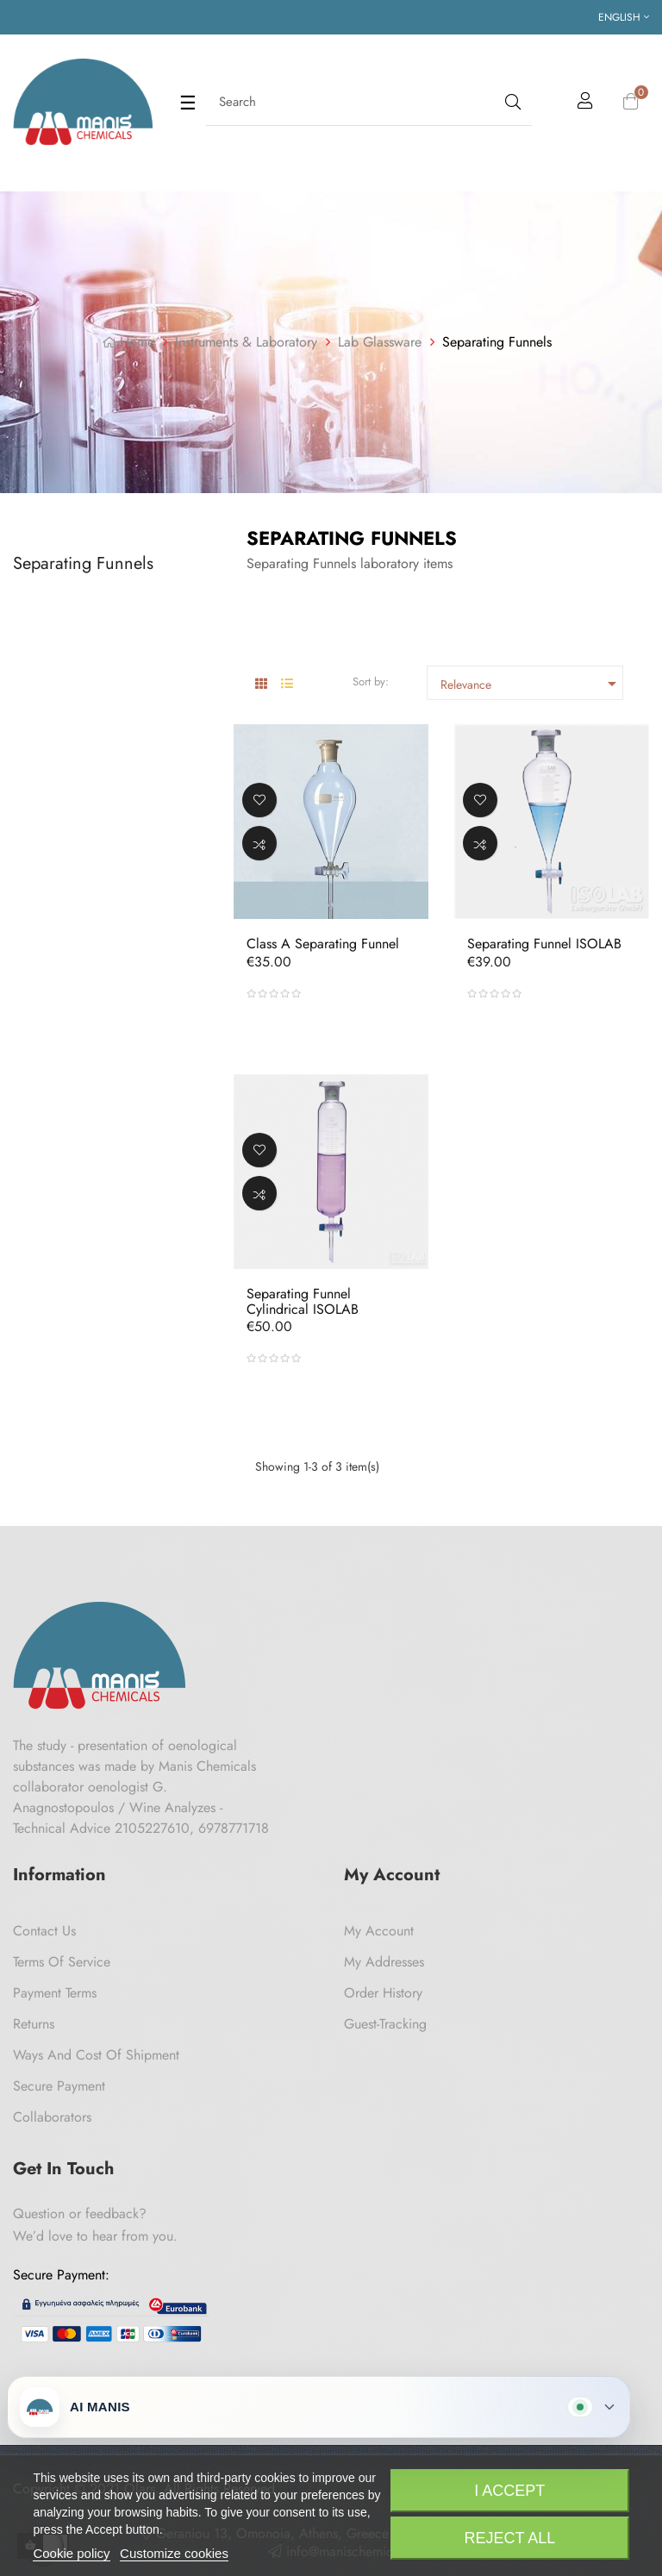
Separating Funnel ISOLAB (544, 944)
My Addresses (384, 1962)
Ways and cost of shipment (96, 2055)
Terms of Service (61, 1962)
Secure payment (59, 2086)
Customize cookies (174, 2553)
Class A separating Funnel (323, 944)
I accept (509, 2490)
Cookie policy (71, 2553)
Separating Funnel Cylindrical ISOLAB (303, 1301)
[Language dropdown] (623, 17)
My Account (379, 1931)
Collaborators (52, 2117)
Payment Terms (55, 1993)
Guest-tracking (385, 2024)
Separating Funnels (83, 563)
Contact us (44, 1931)
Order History (383, 1993)
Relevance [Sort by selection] (531, 683)
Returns (33, 2024)
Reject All (509, 2538)
